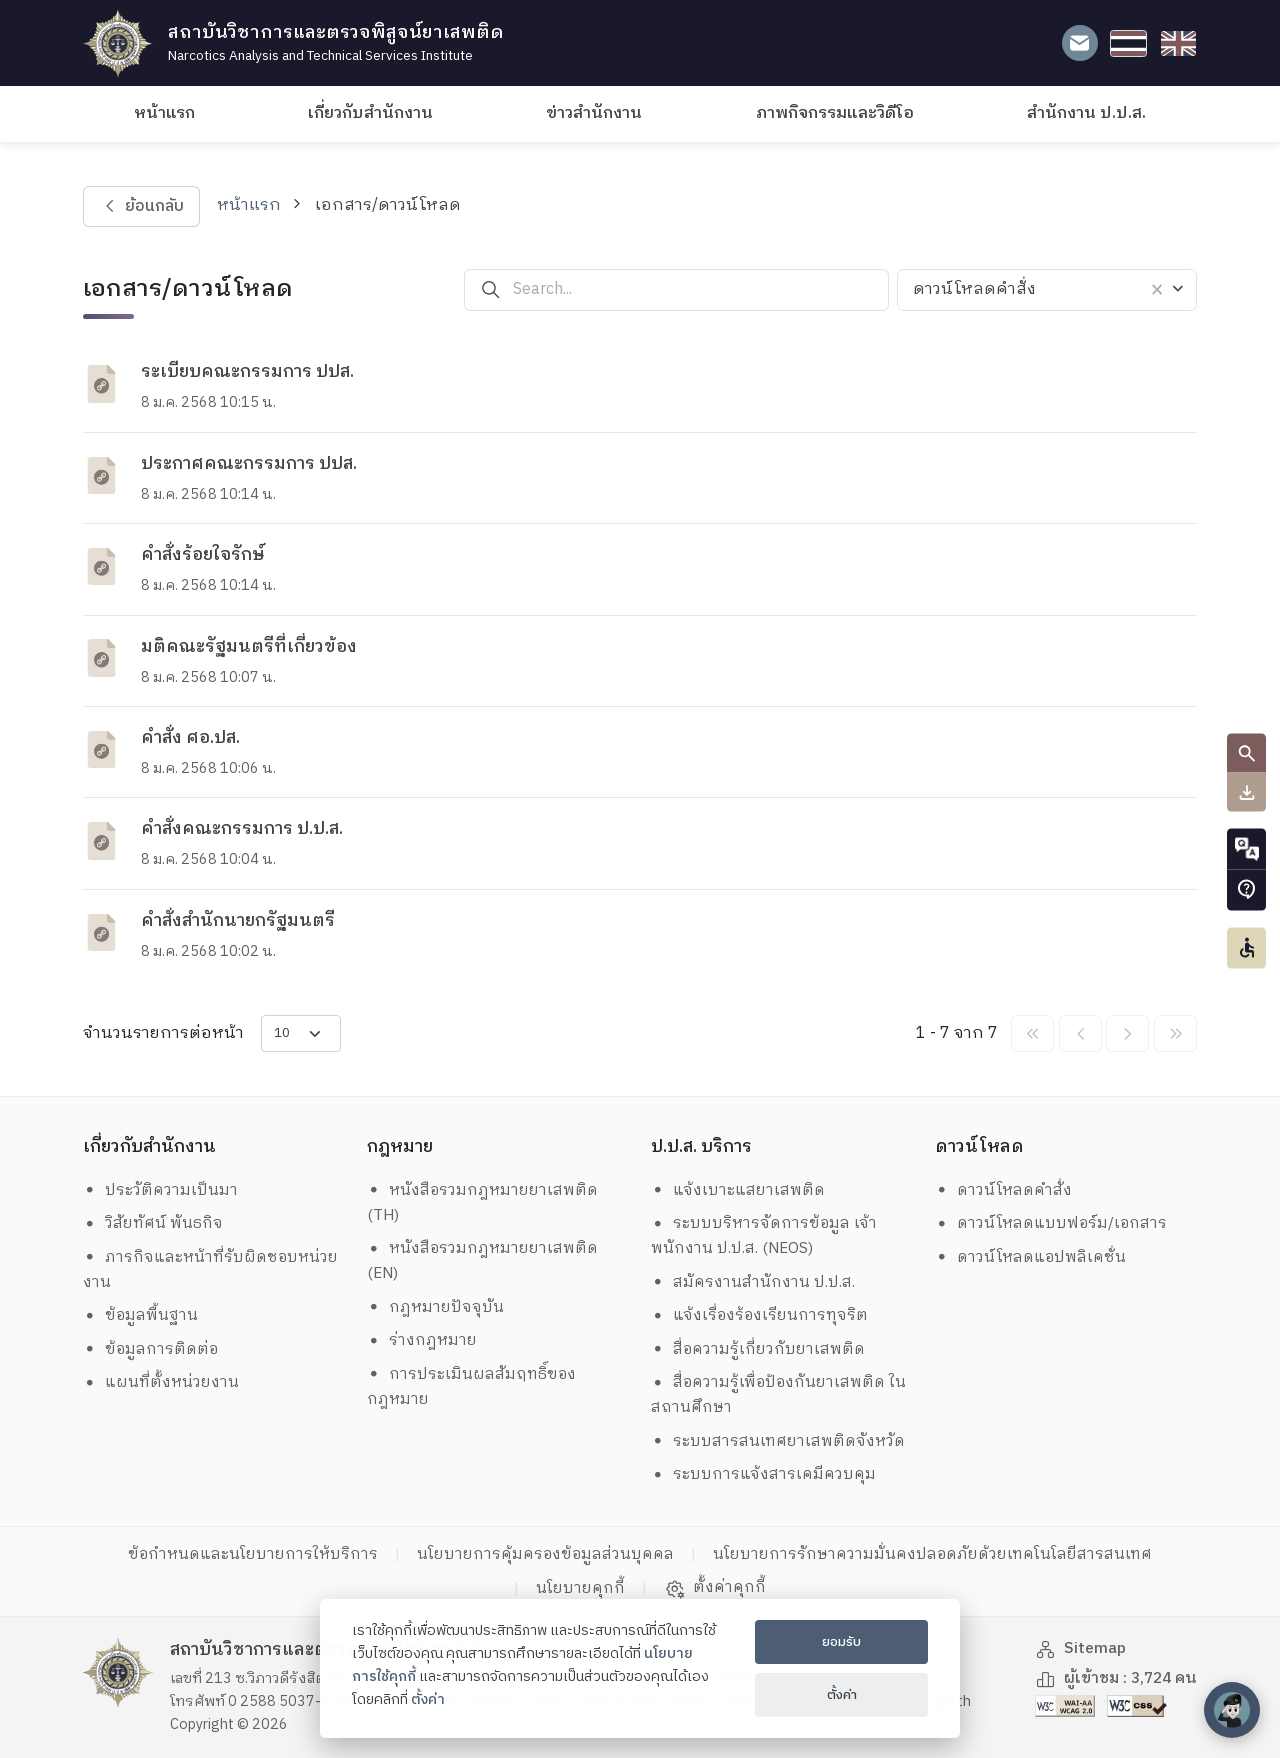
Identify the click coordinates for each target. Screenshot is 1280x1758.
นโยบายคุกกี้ (580, 1588)
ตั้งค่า (428, 1700)
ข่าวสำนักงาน (594, 113)
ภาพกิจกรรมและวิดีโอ (835, 113)
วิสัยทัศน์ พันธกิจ (153, 1223)
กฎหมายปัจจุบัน (436, 1307)
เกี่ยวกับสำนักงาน (370, 113)
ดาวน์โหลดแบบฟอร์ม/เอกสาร (1051, 1223)
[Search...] (701, 289)
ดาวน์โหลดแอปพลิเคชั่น (1031, 1257)
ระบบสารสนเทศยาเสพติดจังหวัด (778, 1441)
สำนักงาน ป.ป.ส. (1086, 113)
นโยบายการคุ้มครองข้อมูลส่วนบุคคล (545, 1554)
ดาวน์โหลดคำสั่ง (1004, 1190)
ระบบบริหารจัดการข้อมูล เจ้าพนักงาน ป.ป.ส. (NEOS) (764, 1236)
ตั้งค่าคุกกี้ (715, 1588)
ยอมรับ (841, 1642)
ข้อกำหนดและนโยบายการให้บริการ (253, 1554)
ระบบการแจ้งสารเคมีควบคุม (764, 1474)
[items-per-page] (301, 1033)
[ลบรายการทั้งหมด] (1154, 290)
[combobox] (1047, 290)
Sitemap (1081, 1648)
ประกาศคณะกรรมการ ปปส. (249, 464)
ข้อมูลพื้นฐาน (141, 1315)
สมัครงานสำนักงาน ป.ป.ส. (753, 1282)
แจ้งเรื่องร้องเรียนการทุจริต (760, 1315)
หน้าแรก (164, 113)
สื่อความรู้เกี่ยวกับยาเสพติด (758, 1349)
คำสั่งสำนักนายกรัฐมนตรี (238, 921)
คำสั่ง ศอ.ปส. (190, 738)
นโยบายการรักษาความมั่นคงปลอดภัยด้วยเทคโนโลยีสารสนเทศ (932, 1554)
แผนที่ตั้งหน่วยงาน (161, 1382)
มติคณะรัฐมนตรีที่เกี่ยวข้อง (249, 647)
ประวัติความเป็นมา (161, 1190)
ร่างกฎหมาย (422, 1340)
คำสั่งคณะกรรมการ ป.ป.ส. (242, 829)
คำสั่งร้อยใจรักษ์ (203, 555)
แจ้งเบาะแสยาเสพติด (738, 1190)
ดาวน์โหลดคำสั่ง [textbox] (974, 289)
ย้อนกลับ (141, 206)
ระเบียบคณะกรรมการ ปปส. (247, 372)
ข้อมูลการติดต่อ (151, 1349)
